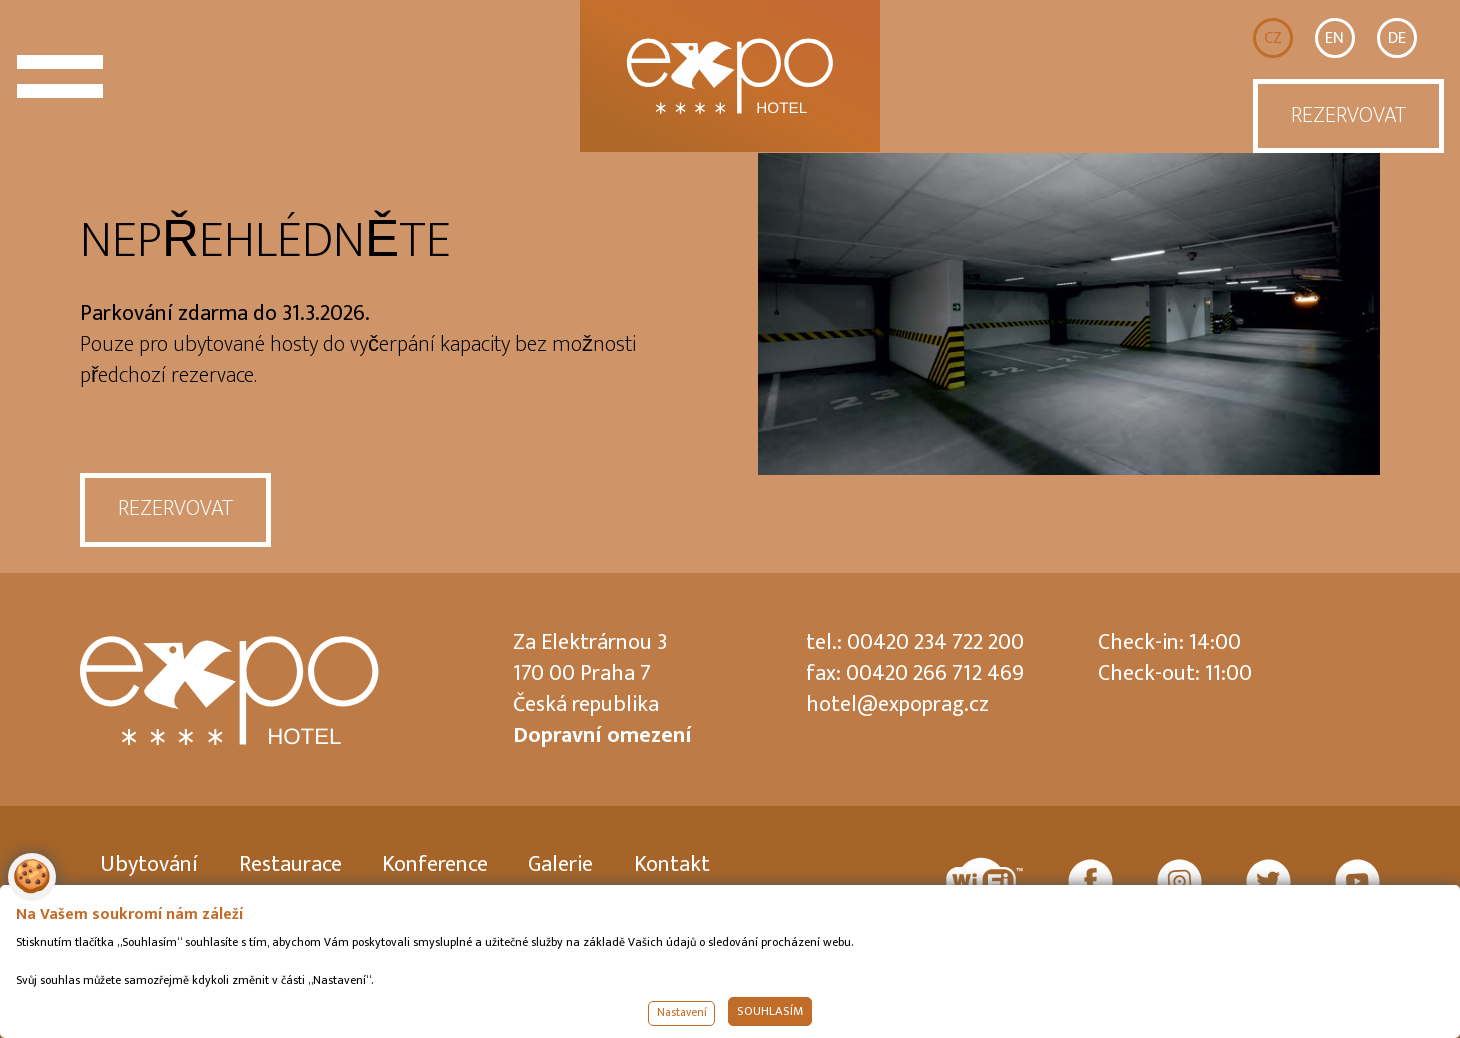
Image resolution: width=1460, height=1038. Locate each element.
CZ (1273, 38)
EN (1334, 38)
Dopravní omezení (602, 735)
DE (1397, 38)
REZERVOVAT (1348, 115)
